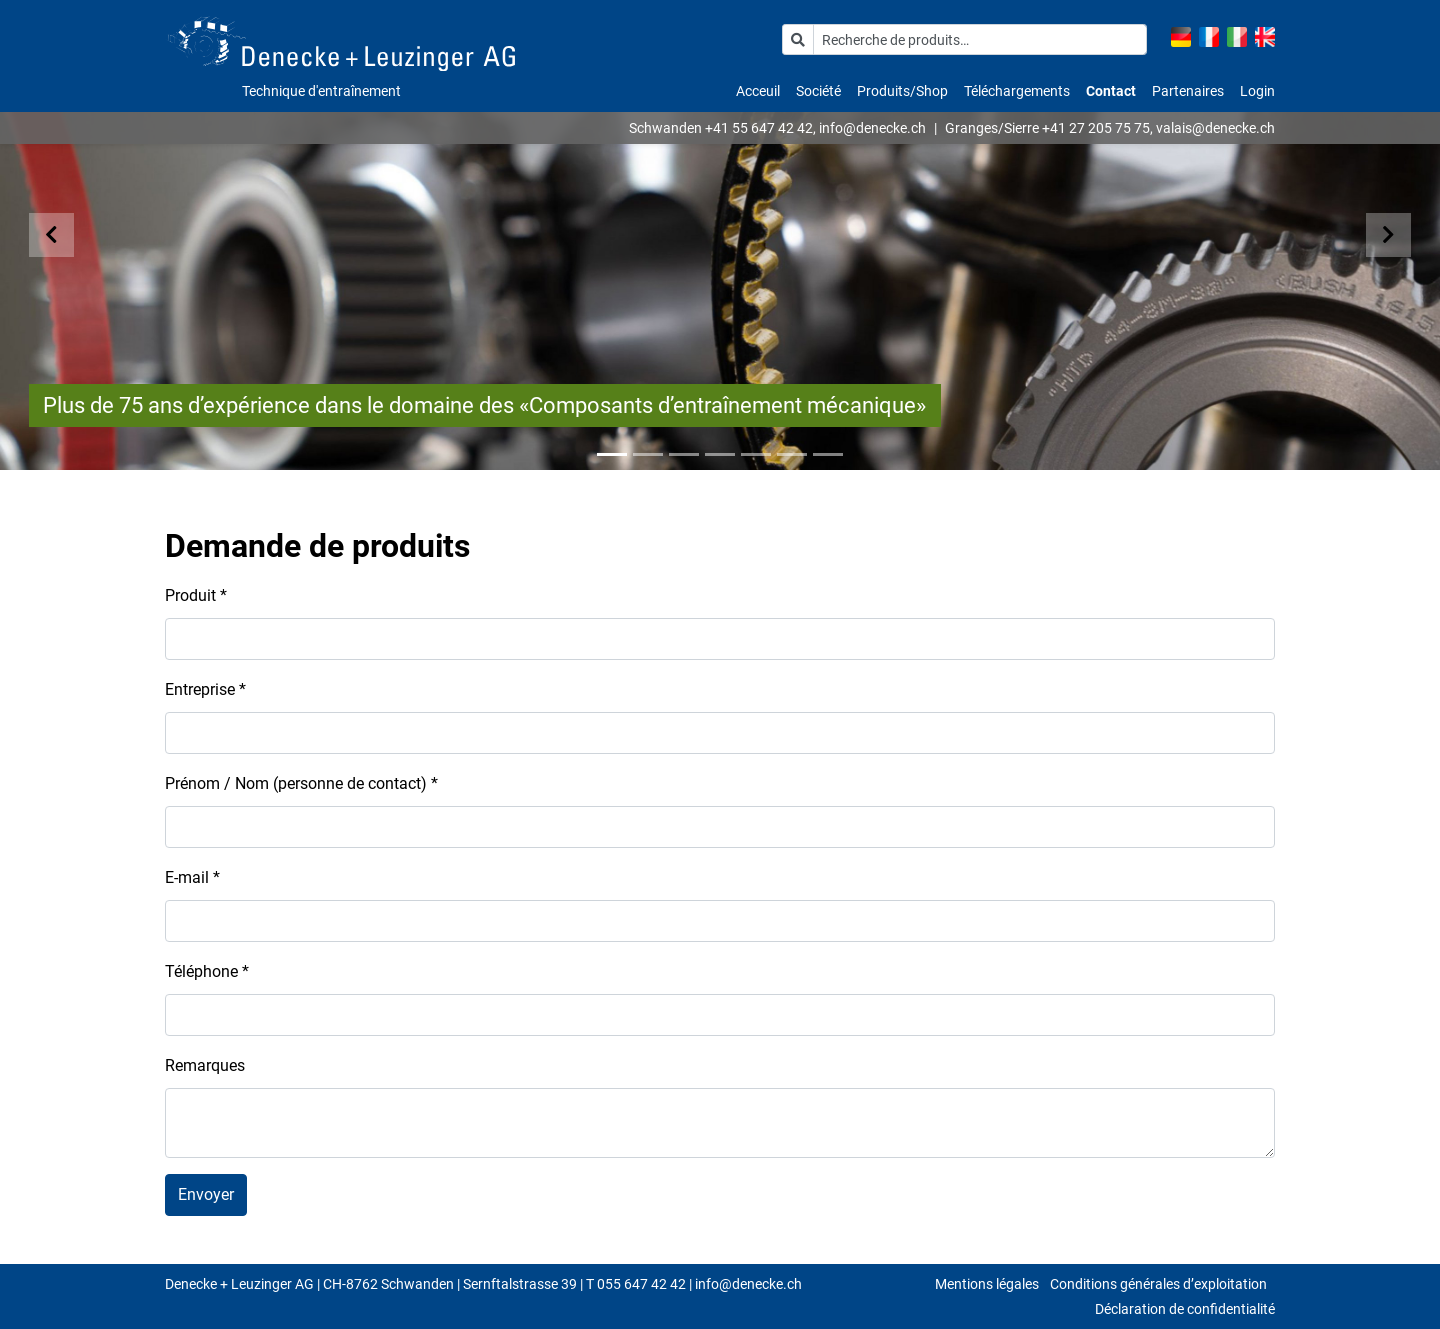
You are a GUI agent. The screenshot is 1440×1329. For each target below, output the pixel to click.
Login (1257, 91)
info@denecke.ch (872, 128)
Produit (196, 595)
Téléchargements (1017, 91)
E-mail (192, 877)
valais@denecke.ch (1215, 128)
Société (818, 91)
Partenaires (1188, 91)
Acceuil (758, 91)
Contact (1111, 91)
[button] (72, 235)
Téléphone (207, 971)
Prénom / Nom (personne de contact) (301, 783)
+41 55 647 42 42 (759, 128)
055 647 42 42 (641, 1284)
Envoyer (206, 1194)
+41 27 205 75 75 (1096, 128)
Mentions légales (987, 1284)
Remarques (205, 1065)
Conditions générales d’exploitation (1158, 1284)
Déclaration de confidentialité (1185, 1309)
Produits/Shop (902, 91)
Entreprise (205, 689)
